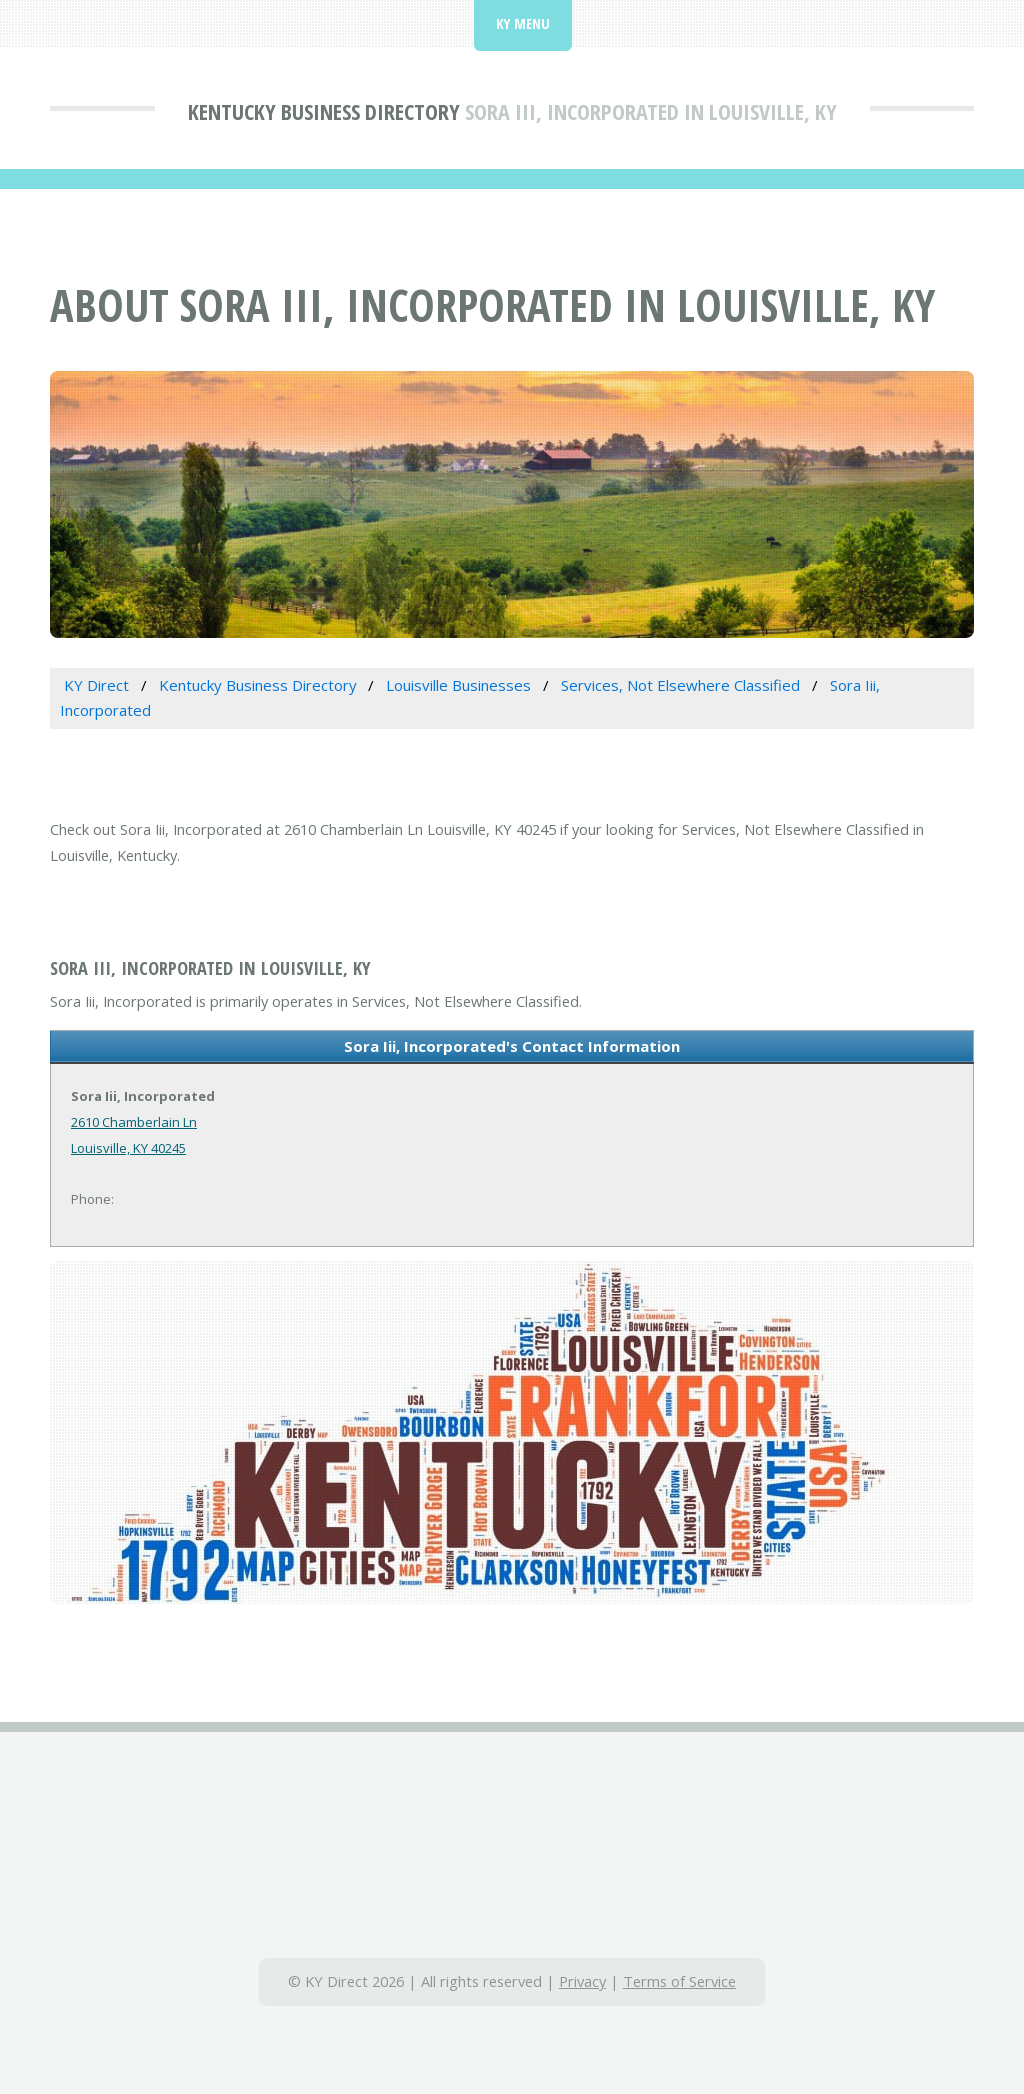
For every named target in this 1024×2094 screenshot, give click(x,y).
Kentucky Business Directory (324, 111)
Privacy (582, 1981)
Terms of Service (679, 1981)
